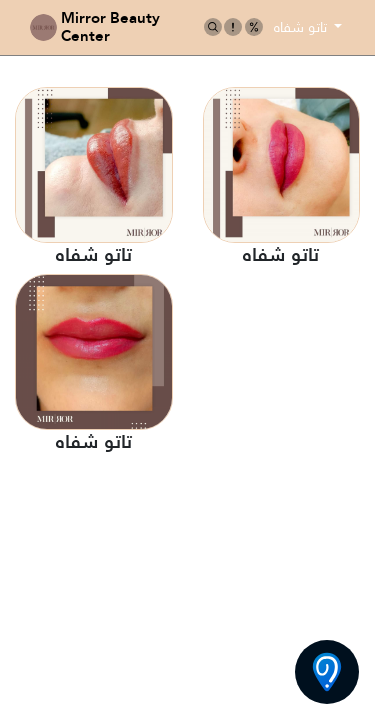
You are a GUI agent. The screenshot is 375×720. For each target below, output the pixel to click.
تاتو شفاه (302, 27)
